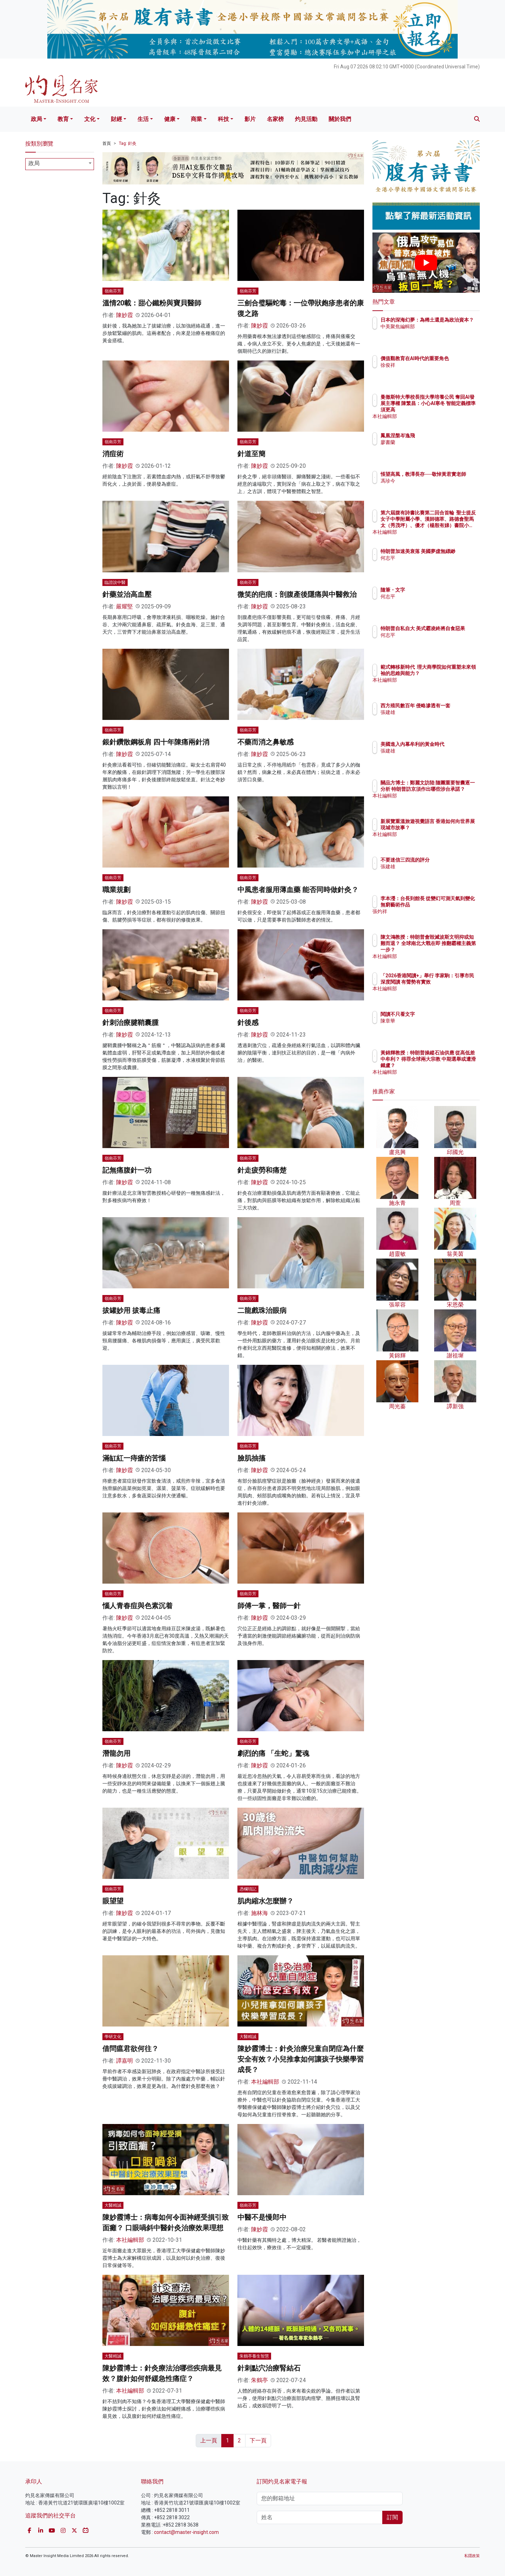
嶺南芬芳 (113, 291)
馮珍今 (429, 487)
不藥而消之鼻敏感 (265, 742)
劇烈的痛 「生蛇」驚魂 (273, 1753)
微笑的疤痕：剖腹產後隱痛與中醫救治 (297, 594)
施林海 (259, 1913)
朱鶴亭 (259, 2380)
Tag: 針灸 (127, 143)
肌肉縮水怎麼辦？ (265, 1901)
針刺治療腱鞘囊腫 (130, 1022)
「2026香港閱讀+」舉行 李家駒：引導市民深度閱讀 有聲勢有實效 (449, 982)
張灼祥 (429, 918)
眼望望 (112, 1901)
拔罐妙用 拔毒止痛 (131, 1310)
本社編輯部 (265, 2081)
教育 (63, 119)
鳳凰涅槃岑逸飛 (439, 435)
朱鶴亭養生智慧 (254, 2356)
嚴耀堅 (124, 606)
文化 (89, 119)
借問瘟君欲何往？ (130, 2048)
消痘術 (112, 454)
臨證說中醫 (115, 582)
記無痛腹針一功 (127, 1170)
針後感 (247, 1022)
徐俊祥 (429, 371)
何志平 (429, 564)
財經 (116, 119)
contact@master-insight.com (186, 2532)
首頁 (106, 143)
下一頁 (258, 2440)
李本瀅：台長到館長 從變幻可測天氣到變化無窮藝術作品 (449, 905)
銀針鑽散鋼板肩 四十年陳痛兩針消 (155, 742)
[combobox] (59, 164)
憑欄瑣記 (248, 1889)
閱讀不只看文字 (439, 1014)
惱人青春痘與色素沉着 (137, 1605)
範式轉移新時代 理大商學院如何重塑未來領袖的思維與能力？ (449, 673)
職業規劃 (116, 889)
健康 (169, 119)
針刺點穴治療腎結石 (269, 2368)
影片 (250, 119)
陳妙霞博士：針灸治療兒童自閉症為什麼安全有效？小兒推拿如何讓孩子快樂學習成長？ (300, 2059)
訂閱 (392, 2517)
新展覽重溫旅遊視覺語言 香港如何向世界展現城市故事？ (449, 827)
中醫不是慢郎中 (262, 2217)
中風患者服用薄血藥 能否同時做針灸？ (297, 889)
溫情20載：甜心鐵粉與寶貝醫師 (151, 303)
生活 (143, 119)
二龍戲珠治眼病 (262, 1310)
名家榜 (275, 119)
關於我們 (340, 119)
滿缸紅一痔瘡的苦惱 (134, 1458)
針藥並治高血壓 (127, 594)
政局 (36, 119)
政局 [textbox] (34, 163)
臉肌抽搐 (251, 1458)
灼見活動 (306, 119)
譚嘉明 (124, 2060)
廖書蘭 (429, 442)
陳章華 (429, 1021)
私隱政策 (472, 2556)
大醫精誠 (248, 2036)
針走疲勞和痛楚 (262, 1170)
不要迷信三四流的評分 (446, 860)
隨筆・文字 (434, 590)
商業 (196, 119)
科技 (223, 119)
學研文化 (113, 2036)
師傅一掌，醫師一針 (269, 1605)
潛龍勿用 (116, 1753)
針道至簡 (251, 454)
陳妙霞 (124, 315)
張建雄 (429, 718)
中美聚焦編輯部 (439, 333)
